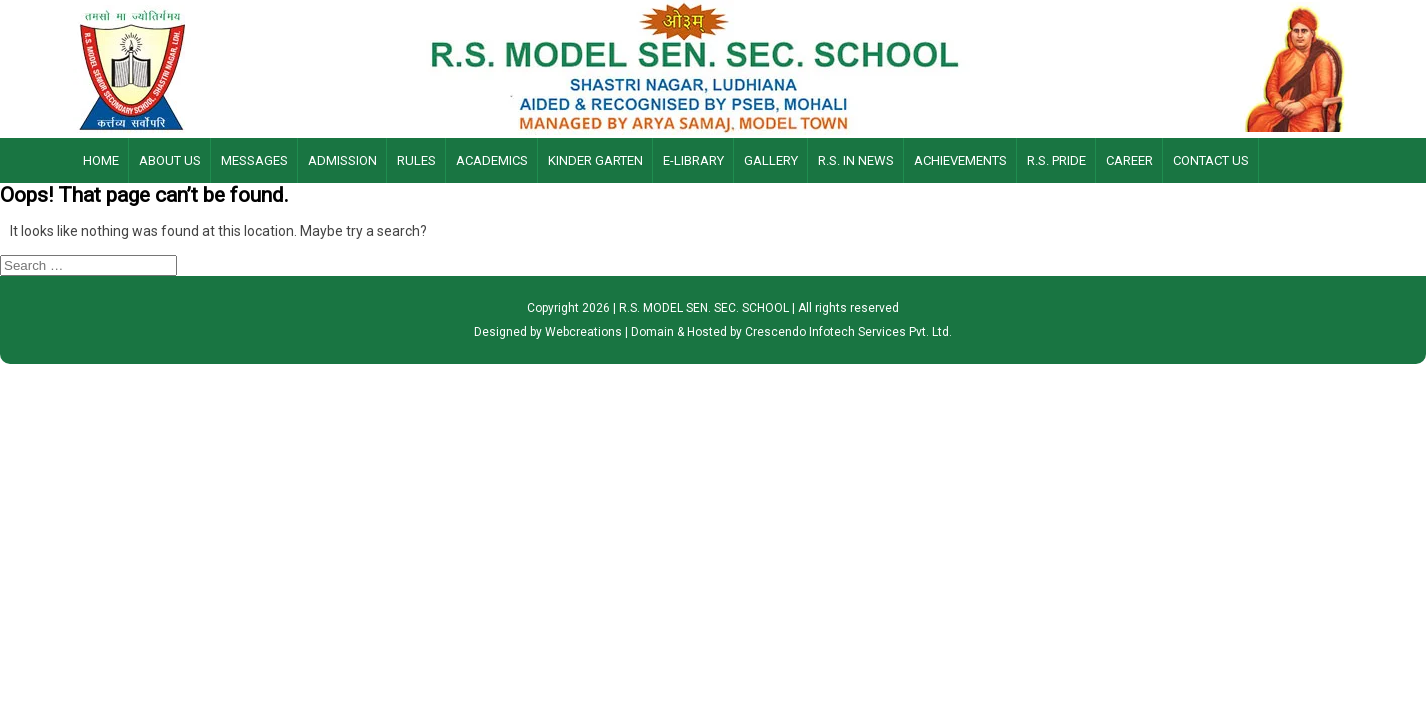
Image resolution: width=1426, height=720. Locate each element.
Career (1129, 160)
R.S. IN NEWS (856, 160)
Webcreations (583, 332)
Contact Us (1211, 160)
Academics (492, 160)
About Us (170, 160)
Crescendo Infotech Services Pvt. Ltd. (848, 332)
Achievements (960, 160)
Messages (254, 160)
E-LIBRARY (693, 160)
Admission (342, 160)
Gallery (771, 160)
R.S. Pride (1056, 160)
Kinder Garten (595, 160)
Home (101, 160)
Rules (416, 160)
